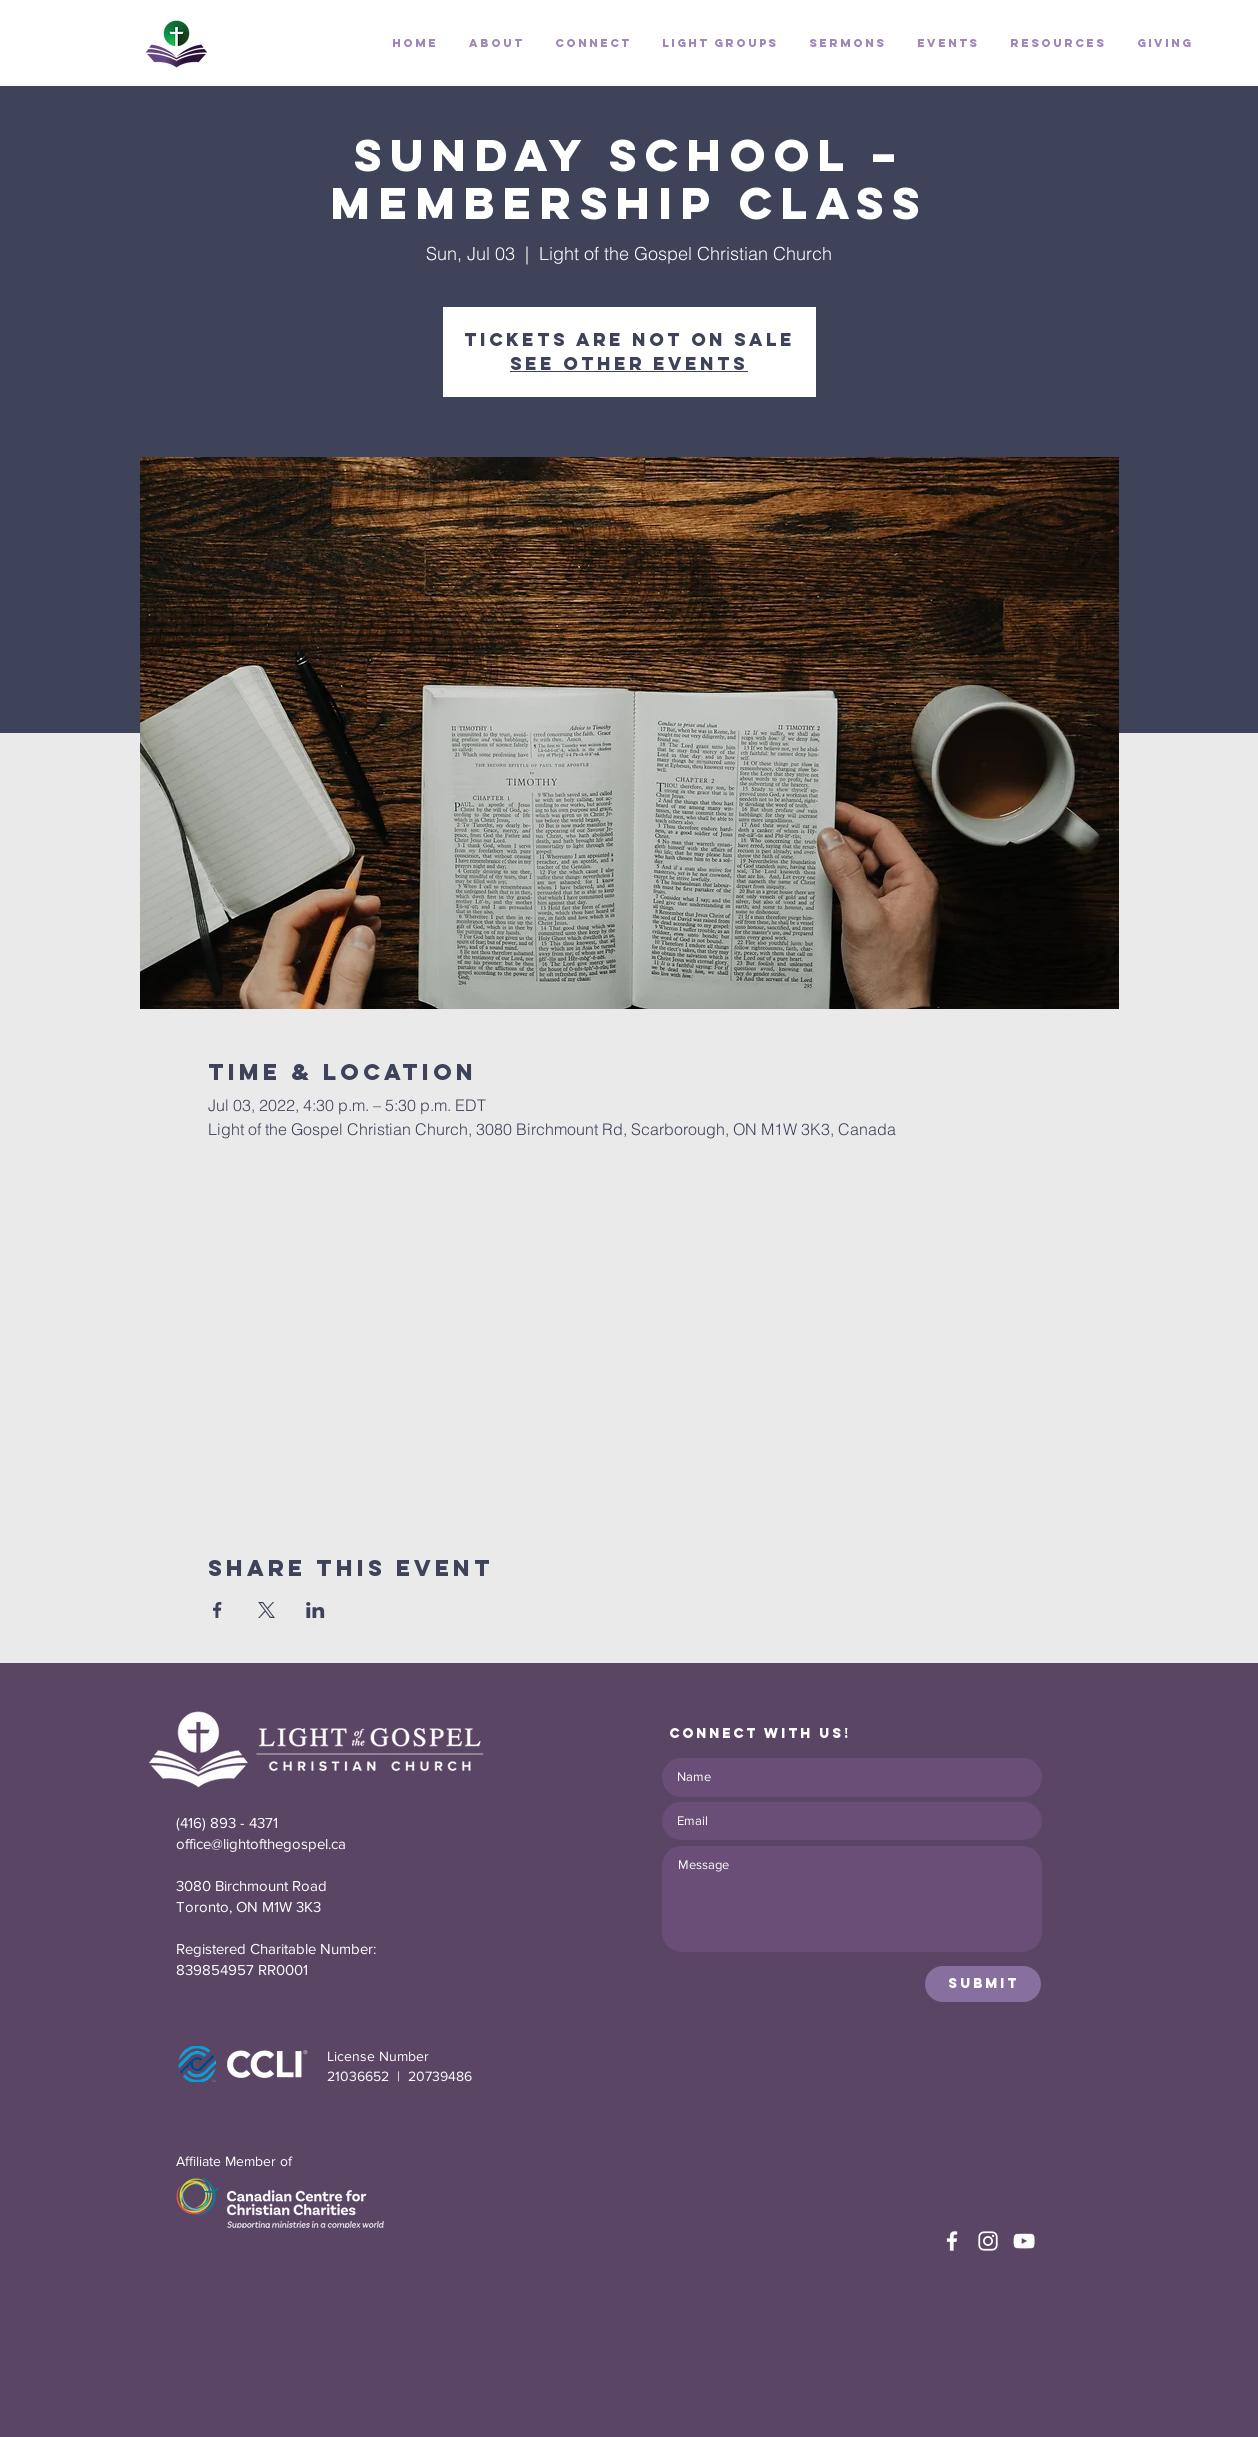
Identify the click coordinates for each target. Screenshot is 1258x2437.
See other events (629, 363)
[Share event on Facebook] (217, 1610)
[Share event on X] (266, 1610)
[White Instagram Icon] (988, 2241)
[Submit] (983, 1984)
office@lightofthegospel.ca (261, 1843)
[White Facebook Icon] (952, 2241)
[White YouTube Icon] (1024, 2241)
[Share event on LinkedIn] (315, 1610)
